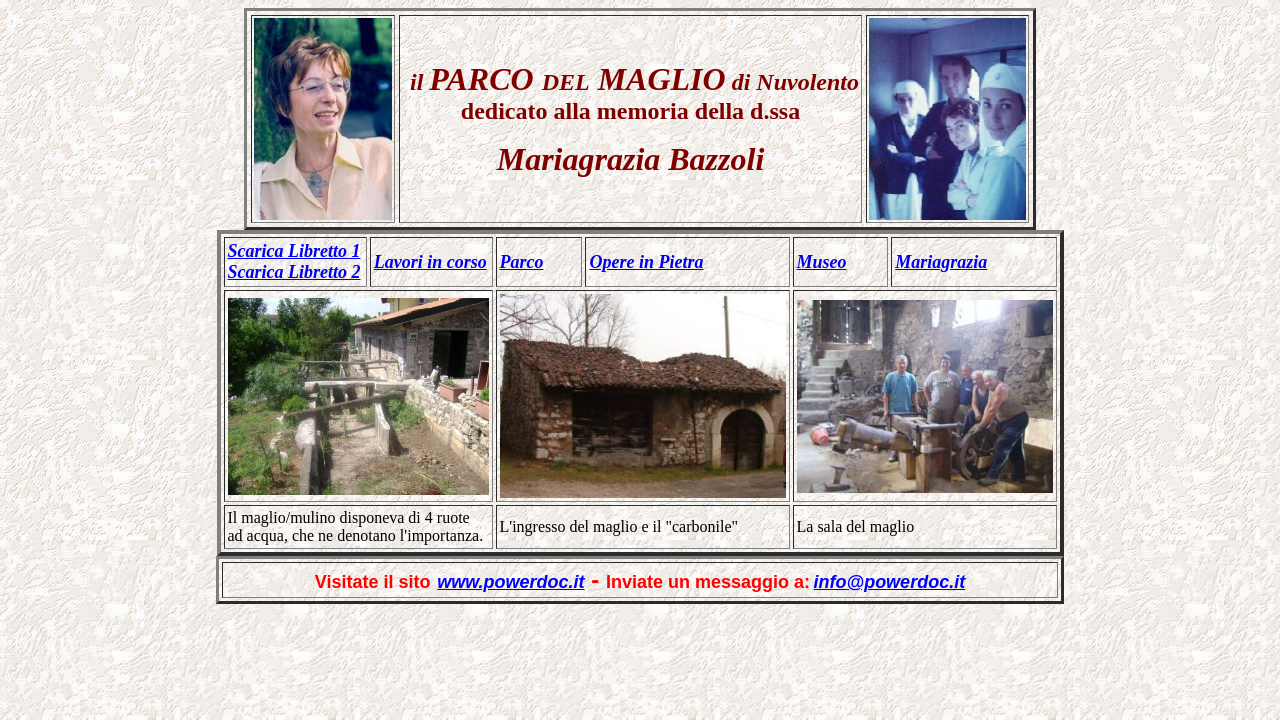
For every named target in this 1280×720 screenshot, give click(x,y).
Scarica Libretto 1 (294, 251)
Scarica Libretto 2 (294, 272)
